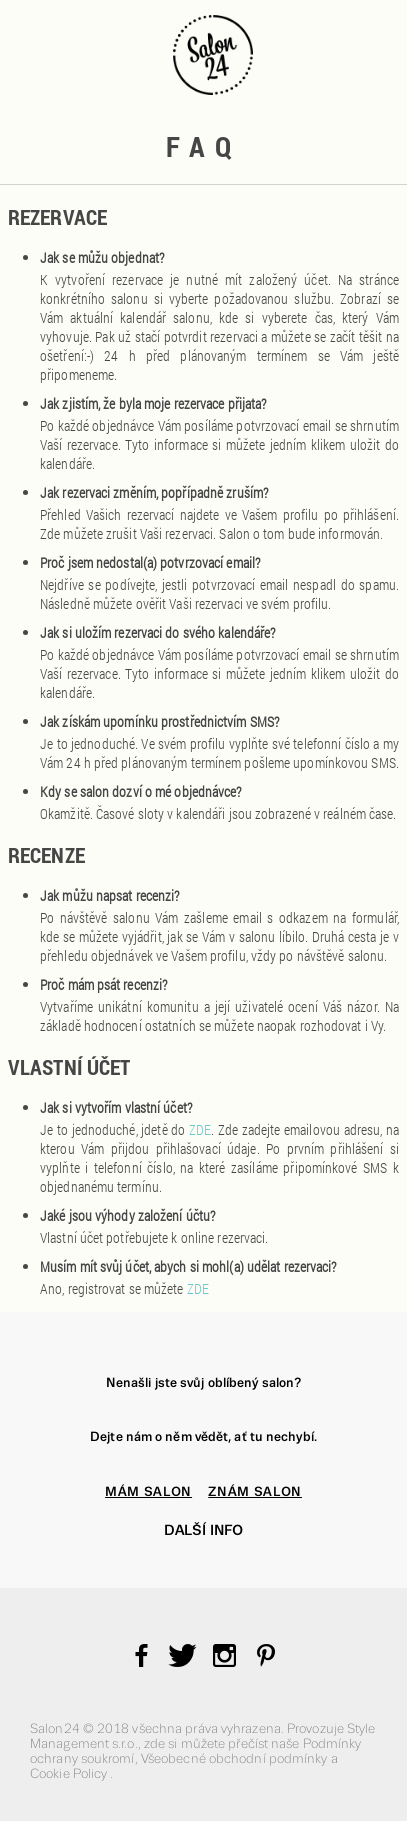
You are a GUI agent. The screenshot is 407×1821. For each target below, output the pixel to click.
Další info (203, 1530)
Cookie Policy (70, 1773)
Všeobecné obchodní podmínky (236, 1758)
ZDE (200, 1129)
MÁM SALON (148, 1491)
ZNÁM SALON (255, 1491)
